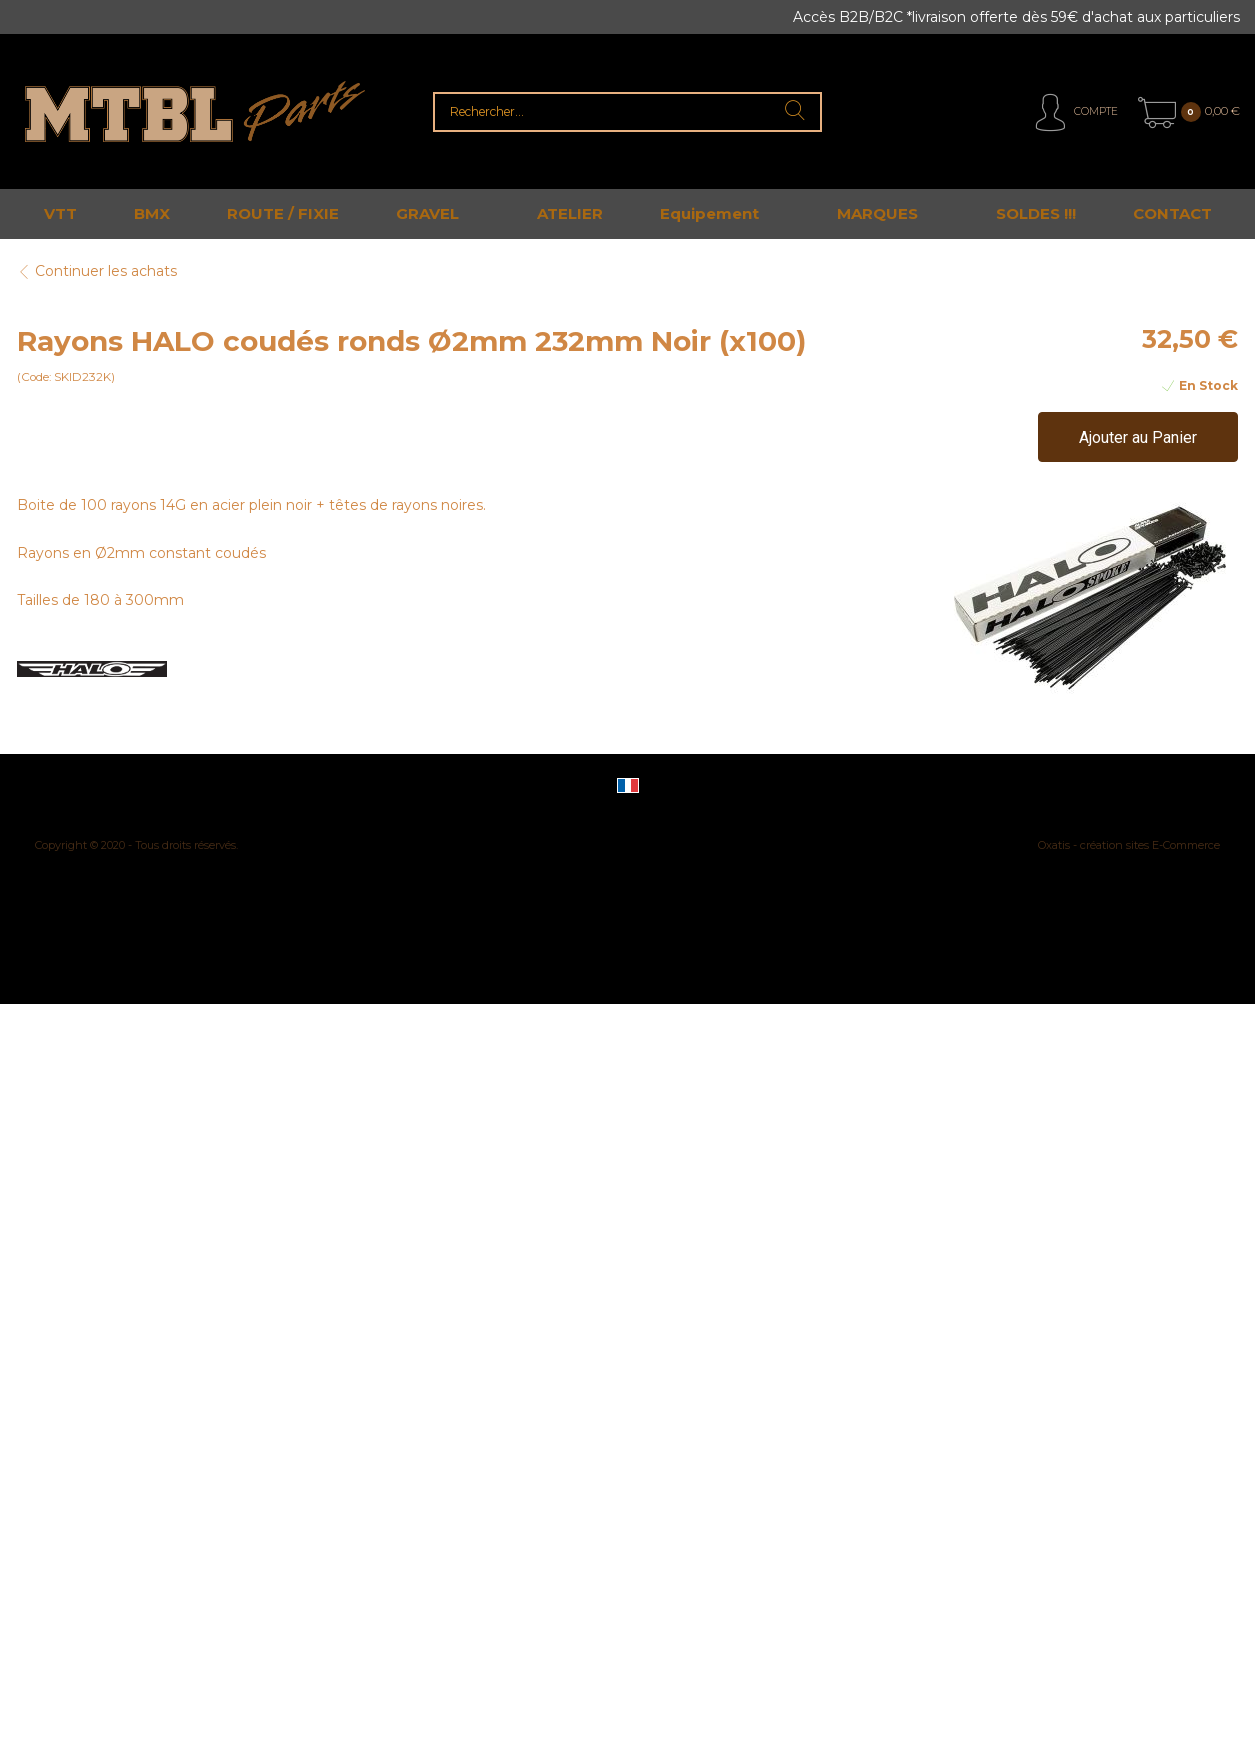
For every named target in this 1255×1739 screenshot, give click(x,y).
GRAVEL (427, 213)
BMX (152, 213)
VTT (60, 213)
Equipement (709, 213)
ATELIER (570, 213)
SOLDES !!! (1036, 213)
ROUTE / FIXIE (283, 213)
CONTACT (1172, 213)
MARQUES (877, 213)
